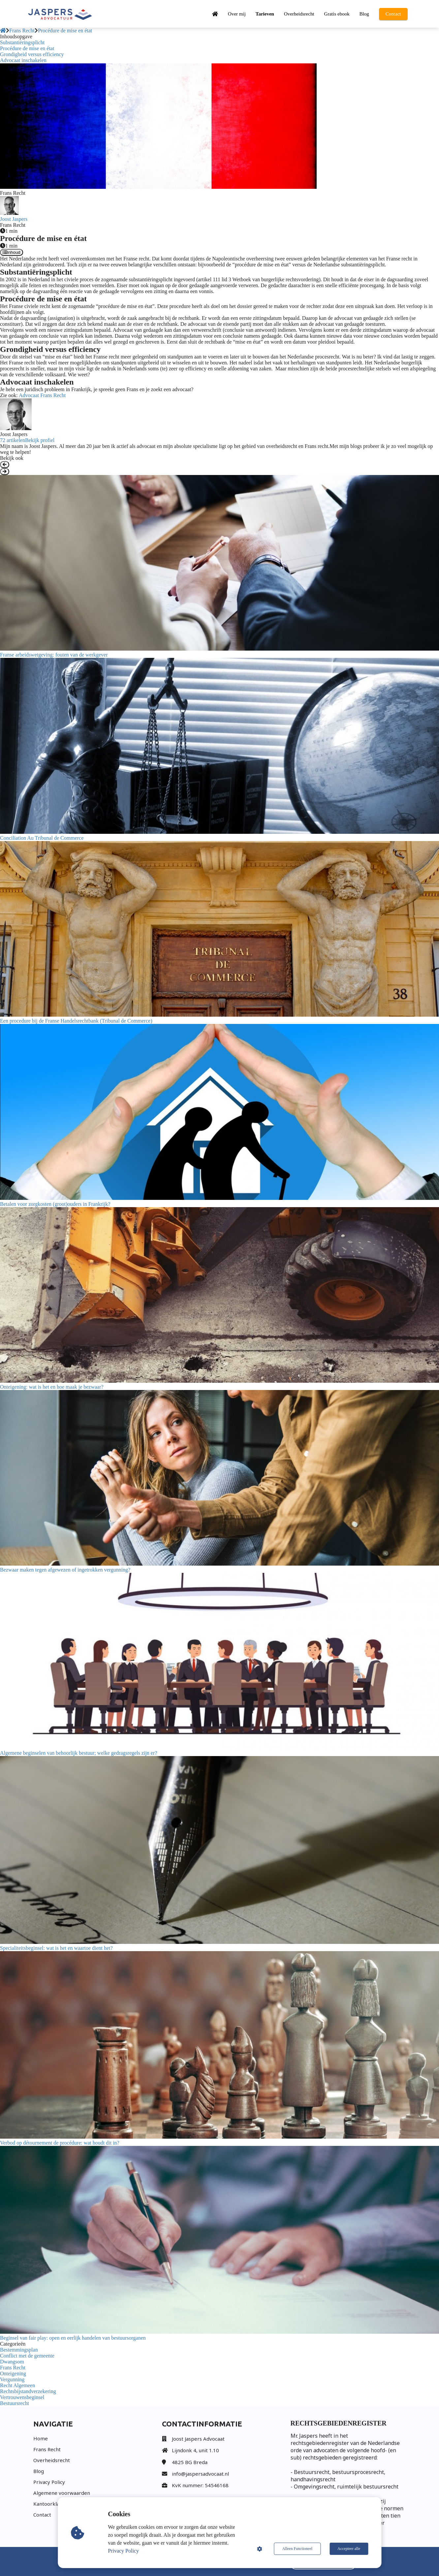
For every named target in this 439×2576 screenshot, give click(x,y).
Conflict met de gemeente (27, 2355)
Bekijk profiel (39, 440)
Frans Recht (12, 2367)
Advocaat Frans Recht (42, 395)
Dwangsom (12, 2361)
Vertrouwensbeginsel (22, 2397)
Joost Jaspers (13, 219)
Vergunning (12, 2379)
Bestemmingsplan (19, 2350)
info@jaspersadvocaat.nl (200, 2473)
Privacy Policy (123, 2551)
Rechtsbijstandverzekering (28, 2391)
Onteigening (13, 2373)
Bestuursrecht (14, 2403)
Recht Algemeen (17, 2385)
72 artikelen (12, 440)
